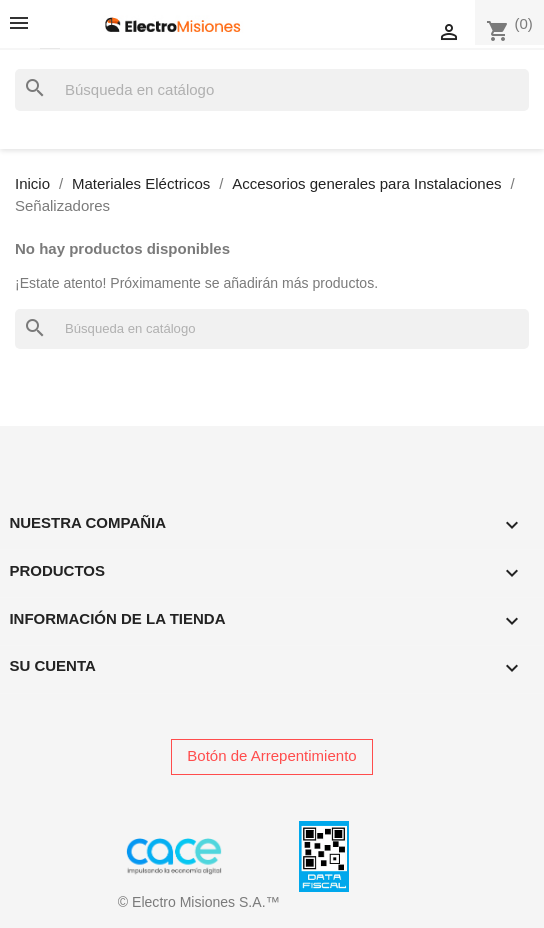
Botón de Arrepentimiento (271, 755)
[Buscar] (272, 90)
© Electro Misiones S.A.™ (199, 902)
